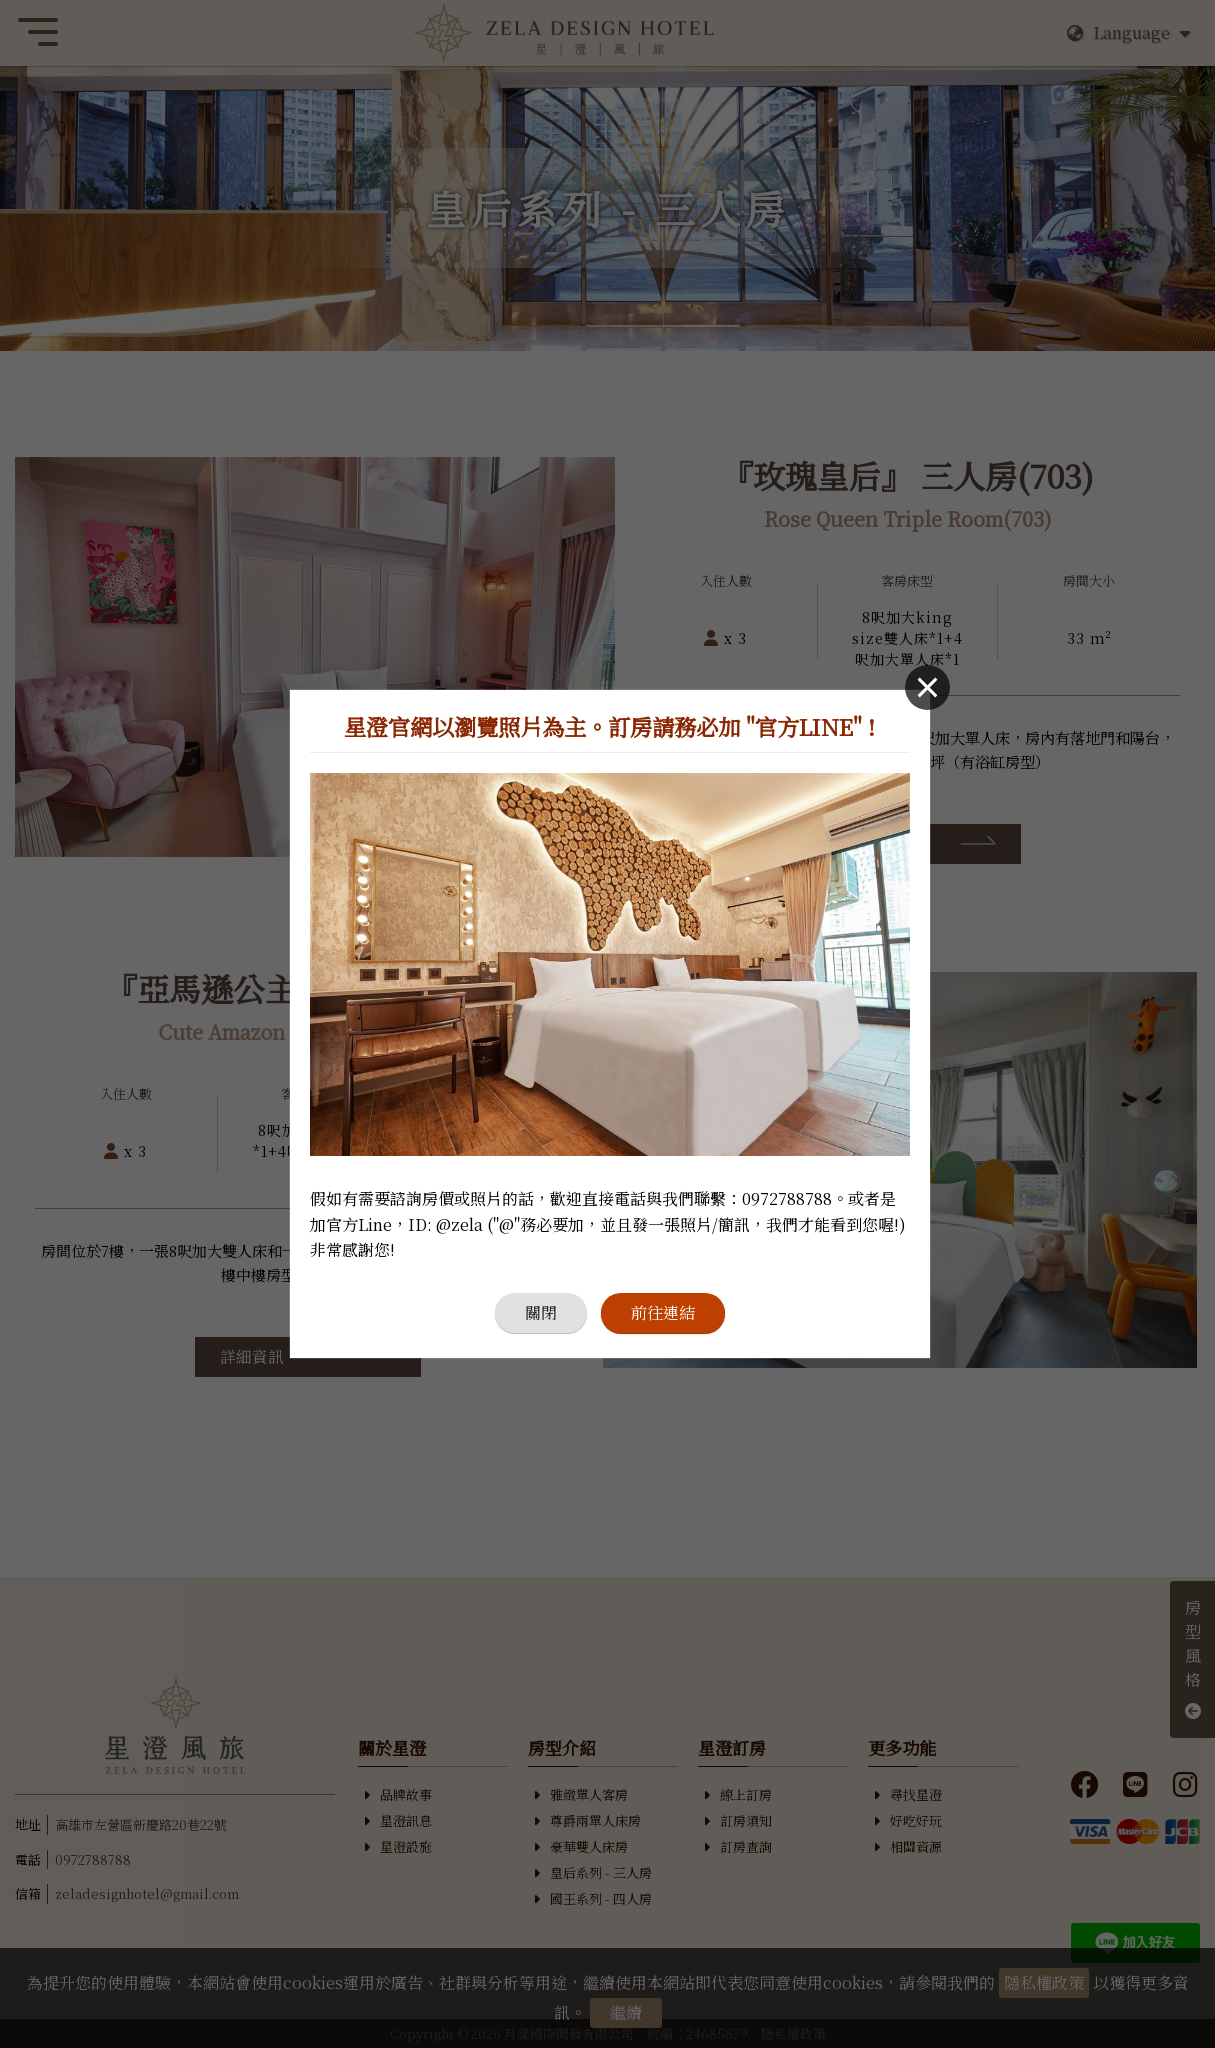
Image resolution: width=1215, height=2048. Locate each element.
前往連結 (663, 1312)
